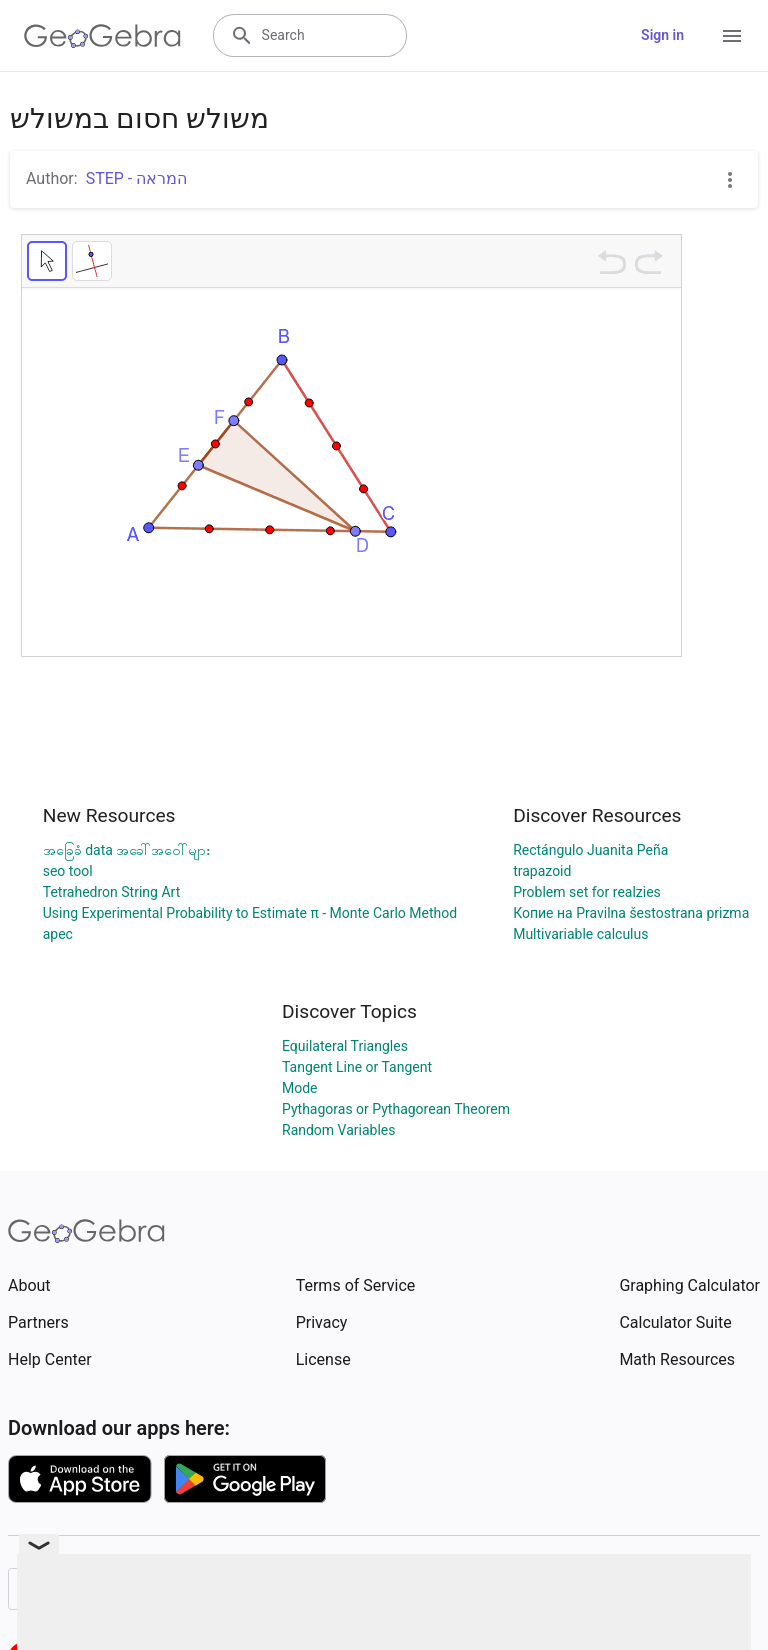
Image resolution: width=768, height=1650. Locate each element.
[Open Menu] (732, 36)
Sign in (662, 35)
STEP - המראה (137, 178)
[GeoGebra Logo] (102, 36)
